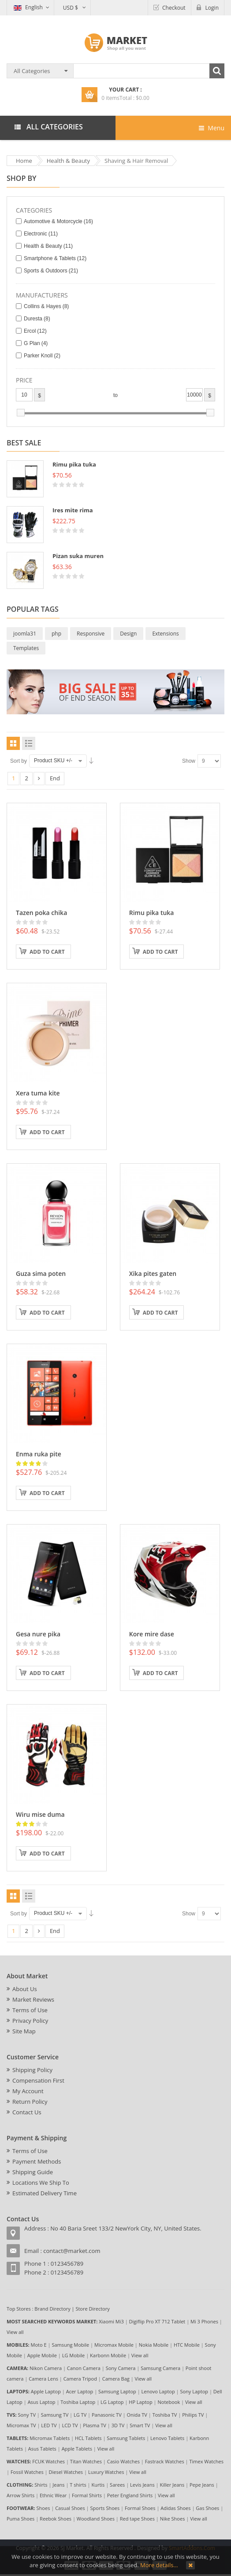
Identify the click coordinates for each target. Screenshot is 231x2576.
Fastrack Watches (164, 2461)
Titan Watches (86, 2461)
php (56, 633)
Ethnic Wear (53, 2495)
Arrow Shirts (20, 2495)
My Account (28, 2091)
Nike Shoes (172, 2518)
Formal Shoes (140, 2508)
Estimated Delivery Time (44, 2193)
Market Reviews (33, 1999)
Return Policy (30, 2102)
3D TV (118, 2425)
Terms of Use (30, 2010)
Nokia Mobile (153, 2344)
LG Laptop (112, 2402)
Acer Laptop (79, 2391)
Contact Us (26, 2112)
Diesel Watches (66, 2472)
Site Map (24, 2031)
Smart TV (140, 2425)
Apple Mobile (42, 2355)
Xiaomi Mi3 (111, 2321)
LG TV (80, 2414)
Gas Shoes (207, 2508)
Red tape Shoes (137, 2518)
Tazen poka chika (41, 912)
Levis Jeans (142, 2484)
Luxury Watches (106, 2472)
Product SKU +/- (53, 760)
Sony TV (27, 2414)
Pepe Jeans (202, 2484)
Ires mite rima (72, 510)
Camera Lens (43, 2378)
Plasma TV (94, 2425)
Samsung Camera (160, 2368)
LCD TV (70, 2425)
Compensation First (38, 2080)
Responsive (90, 633)
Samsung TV (55, 2414)
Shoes (43, 2508)
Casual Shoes (70, 2508)
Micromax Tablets (50, 2438)
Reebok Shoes (55, 2518)
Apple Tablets (77, 2448)
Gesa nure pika (38, 1634)
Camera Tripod (80, 2378)
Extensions (165, 633)
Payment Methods (36, 2161)
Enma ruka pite (38, 1454)
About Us (24, 1989)
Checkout (174, 7)
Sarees (117, 2484)
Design (128, 633)
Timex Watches (207, 2461)
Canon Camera (84, 2368)
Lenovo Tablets (167, 2438)
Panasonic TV (107, 2414)
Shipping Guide (32, 2172)
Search (216, 70)
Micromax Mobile (114, 2344)
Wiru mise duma (40, 1814)
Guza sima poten (41, 1273)
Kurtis (97, 2484)
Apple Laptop (46, 2391)
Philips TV (193, 2414)
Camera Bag (116, 2378)
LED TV (48, 2425)
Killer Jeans (172, 2484)
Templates (26, 648)
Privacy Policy (30, 2021)
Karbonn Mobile (108, 2355)
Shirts (40, 2484)
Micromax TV (21, 2425)
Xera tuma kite (38, 1093)
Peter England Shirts (130, 2495)
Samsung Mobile (70, 2344)
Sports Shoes (105, 2508)
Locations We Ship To (40, 2182)
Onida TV (137, 2414)
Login (212, 7)
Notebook (168, 2402)
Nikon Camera (46, 2368)
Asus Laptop (42, 2402)
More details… (159, 2565)
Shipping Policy (32, 2070)
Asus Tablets (42, 2448)
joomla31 (24, 633)
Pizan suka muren (78, 556)
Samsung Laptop (117, 2391)
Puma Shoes (20, 2518)
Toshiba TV (165, 2414)
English (28, 7)
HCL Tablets (88, 2438)
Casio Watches (123, 2461)
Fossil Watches (27, 2472)
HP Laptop (140, 2402)
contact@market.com (71, 2251)
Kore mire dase (151, 1634)
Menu (211, 128)
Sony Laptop (194, 2391)
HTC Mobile (187, 2344)
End (55, 778)
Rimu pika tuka (74, 464)
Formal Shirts (87, 2495)
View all (15, 2332)
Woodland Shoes (96, 2518)
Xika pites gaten (152, 1273)
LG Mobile (73, 2355)
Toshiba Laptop (77, 2402)
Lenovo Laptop (158, 2391)
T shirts (78, 2484)
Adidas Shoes (175, 2508)
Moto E (39, 2344)
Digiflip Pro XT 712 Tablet (157, 2321)
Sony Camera (121, 2368)
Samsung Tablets (126, 2438)
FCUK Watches (48, 2461)
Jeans (58, 2484)
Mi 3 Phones (204, 2321)
